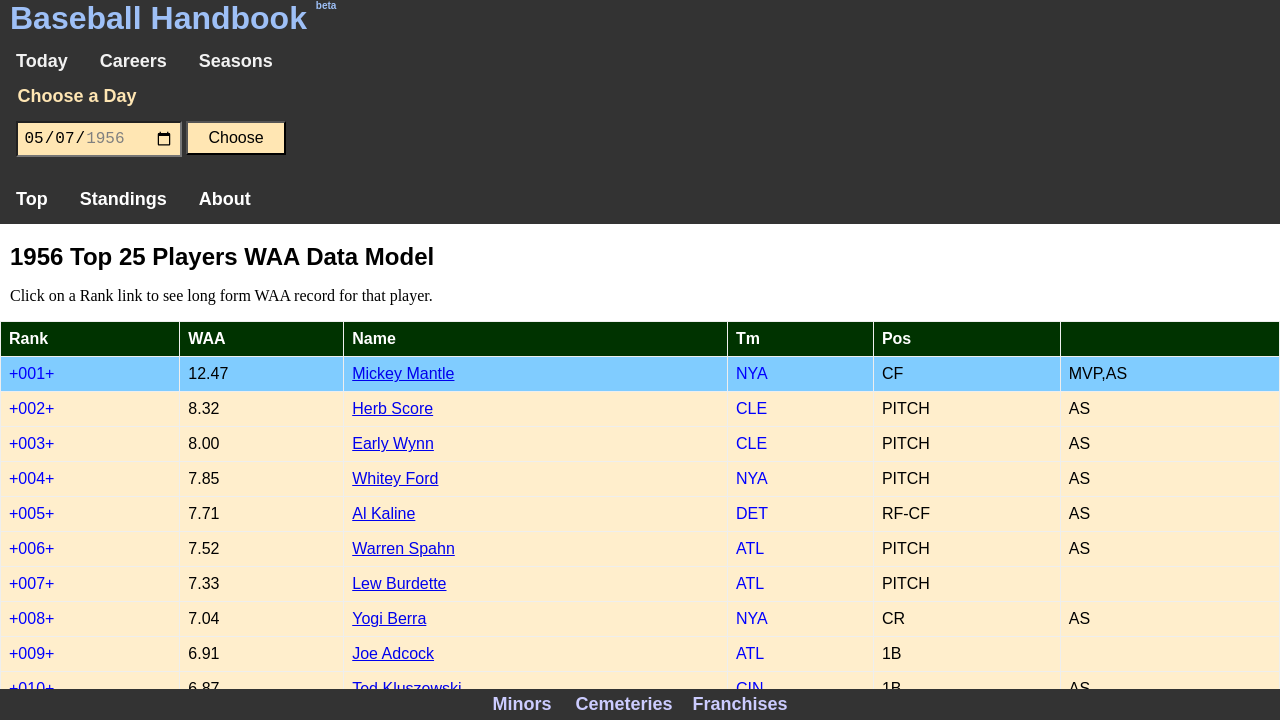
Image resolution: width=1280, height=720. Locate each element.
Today (42, 61)
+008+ (31, 618)
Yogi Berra (389, 618)
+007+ (31, 583)
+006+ (31, 548)
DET (752, 513)
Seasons (236, 61)
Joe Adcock (393, 653)
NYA (752, 373)
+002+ (31, 408)
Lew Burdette (399, 583)
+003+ (31, 443)
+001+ (31, 373)
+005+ (31, 513)
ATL (750, 548)
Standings (123, 199)
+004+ (31, 478)
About (225, 199)
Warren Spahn (403, 548)
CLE (751, 408)
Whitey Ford (395, 478)
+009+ (31, 653)
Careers (133, 61)
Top (32, 199)
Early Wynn (393, 443)
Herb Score (392, 408)
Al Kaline (383, 513)
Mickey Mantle (403, 373)
